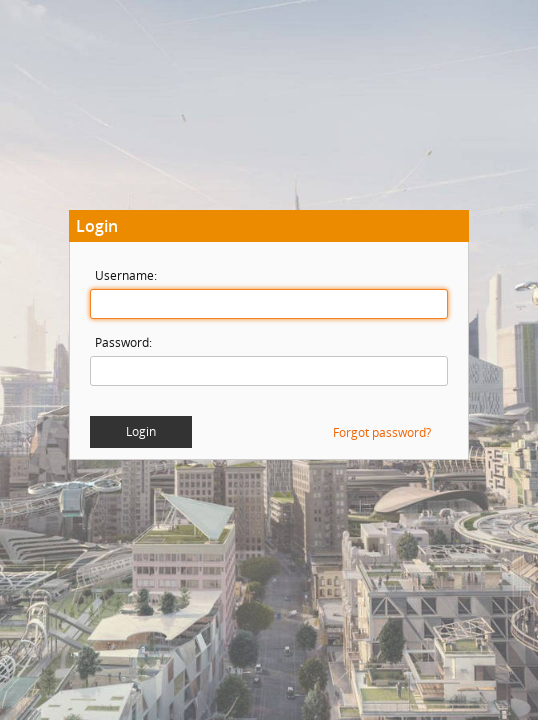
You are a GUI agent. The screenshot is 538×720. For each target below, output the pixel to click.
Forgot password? (382, 432)
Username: (126, 275)
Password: (123, 342)
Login (141, 431)
